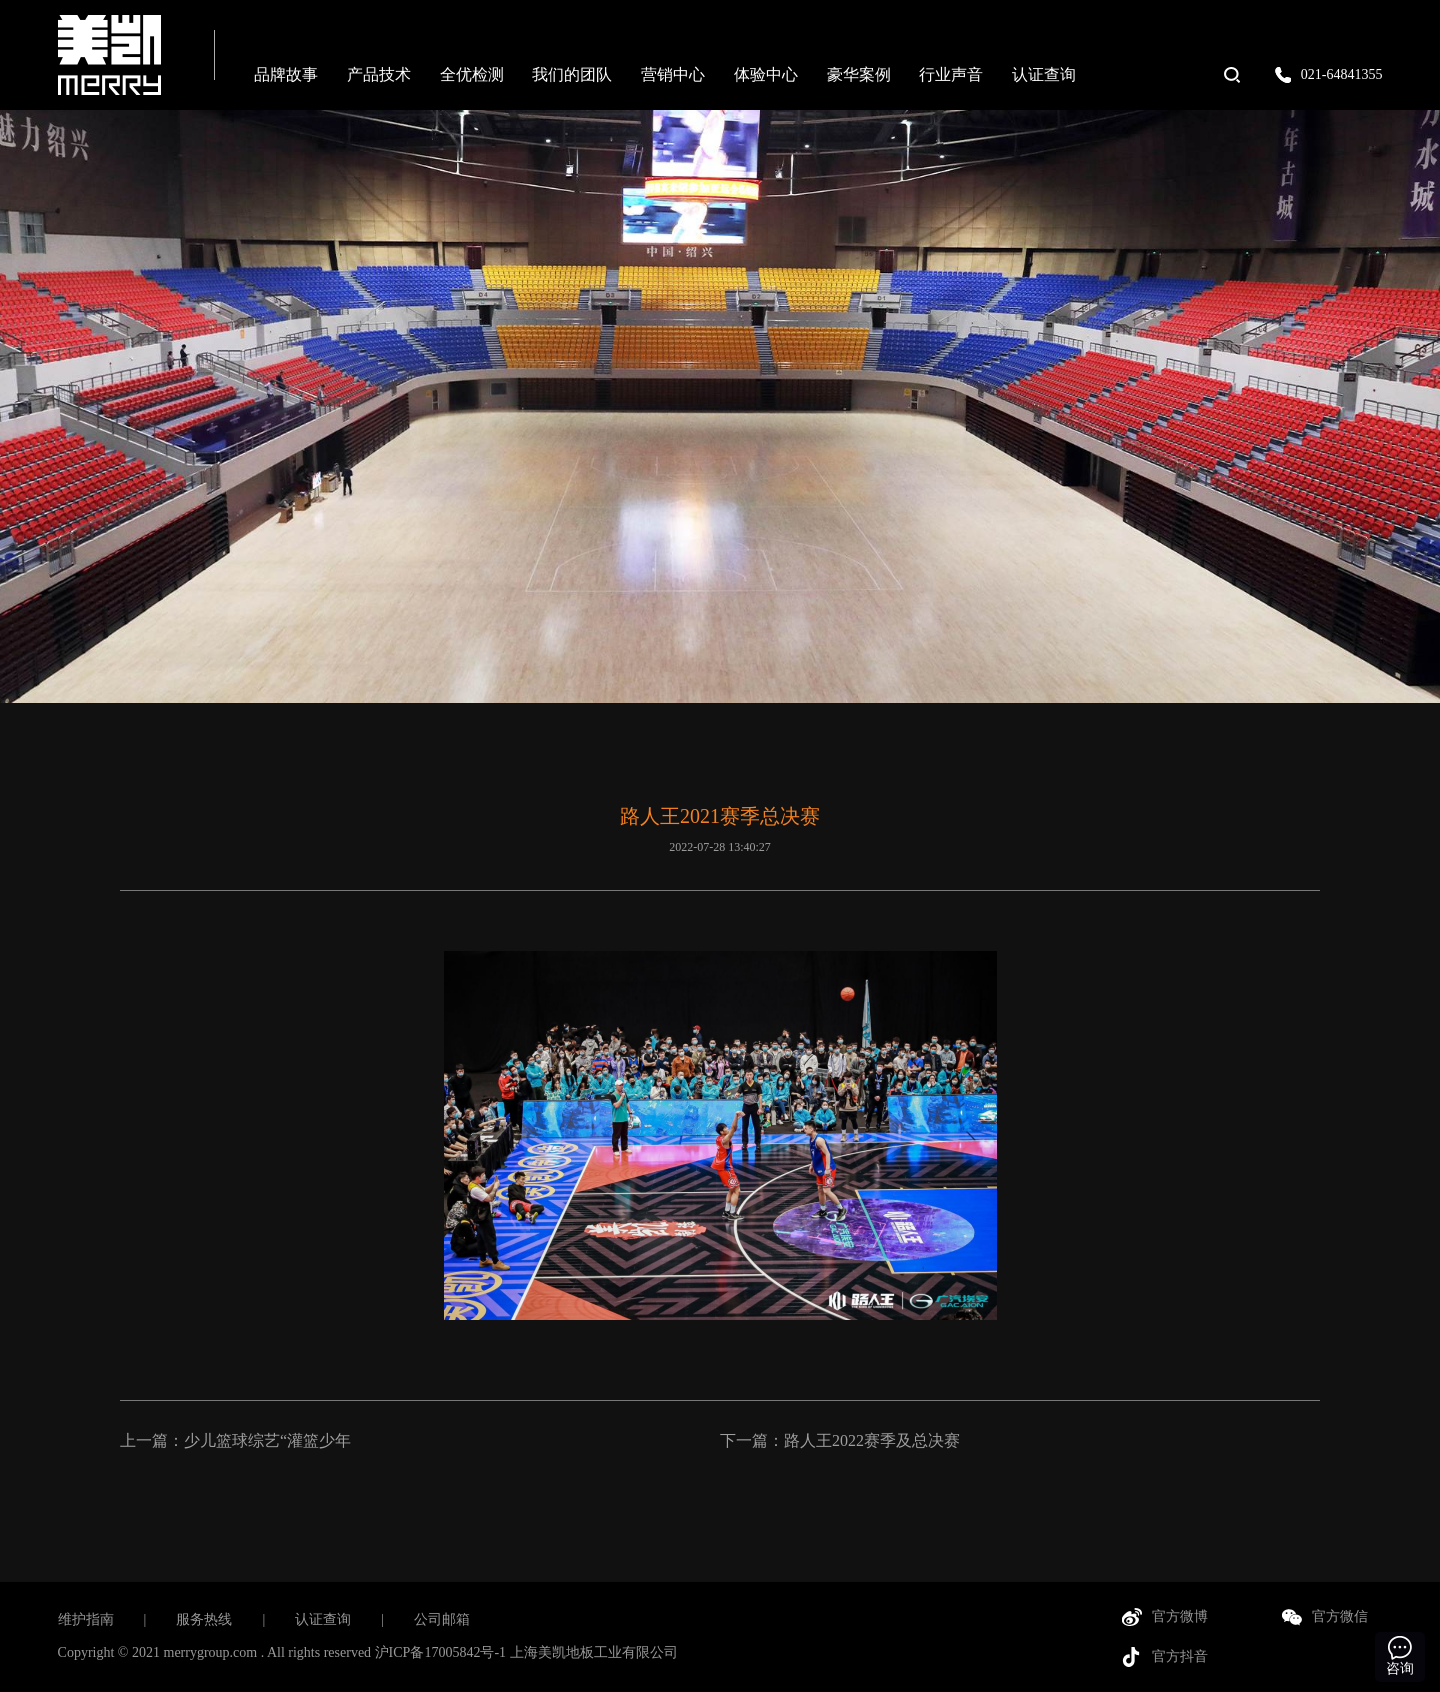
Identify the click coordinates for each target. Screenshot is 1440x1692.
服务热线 (204, 1619)
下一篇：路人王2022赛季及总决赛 (840, 1440)
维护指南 (86, 1619)
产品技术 (379, 74)
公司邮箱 (442, 1619)
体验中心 (766, 74)
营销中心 (673, 74)
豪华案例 (859, 74)
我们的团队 (572, 74)
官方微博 (1180, 1616)
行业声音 (951, 74)
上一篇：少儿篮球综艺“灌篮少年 (235, 1440)
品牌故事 (286, 74)
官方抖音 (1180, 1656)
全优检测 (472, 74)
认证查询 (1044, 74)
